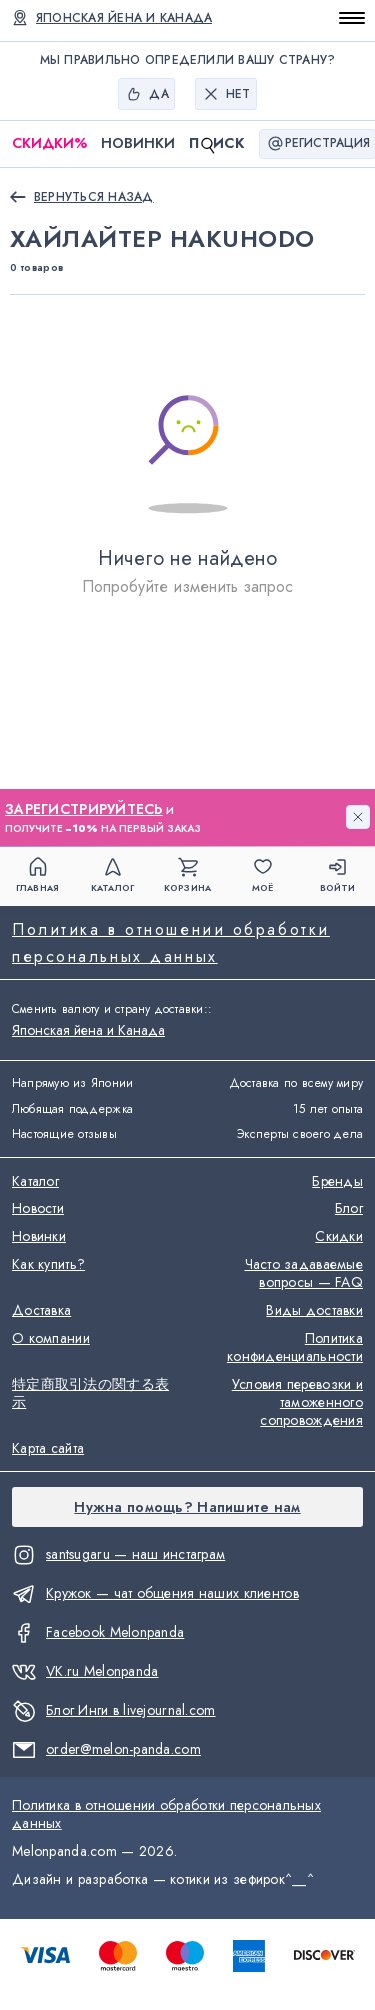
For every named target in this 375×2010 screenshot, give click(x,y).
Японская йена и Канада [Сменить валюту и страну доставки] (124, 18)
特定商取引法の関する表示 (90, 1394)
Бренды (337, 1182)
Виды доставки (314, 1311)
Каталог (35, 1182)
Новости (38, 1209)
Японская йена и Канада (88, 1030)
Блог (349, 1209)
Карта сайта (48, 1449)
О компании (51, 1339)
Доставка (41, 1311)
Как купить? (48, 1265)
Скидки (49, 143)
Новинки (138, 143)
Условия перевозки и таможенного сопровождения (297, 1403)
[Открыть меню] (352, 18)
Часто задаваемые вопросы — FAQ (304, 1274)
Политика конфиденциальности (295, 1348)
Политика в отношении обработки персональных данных (171, 943)
